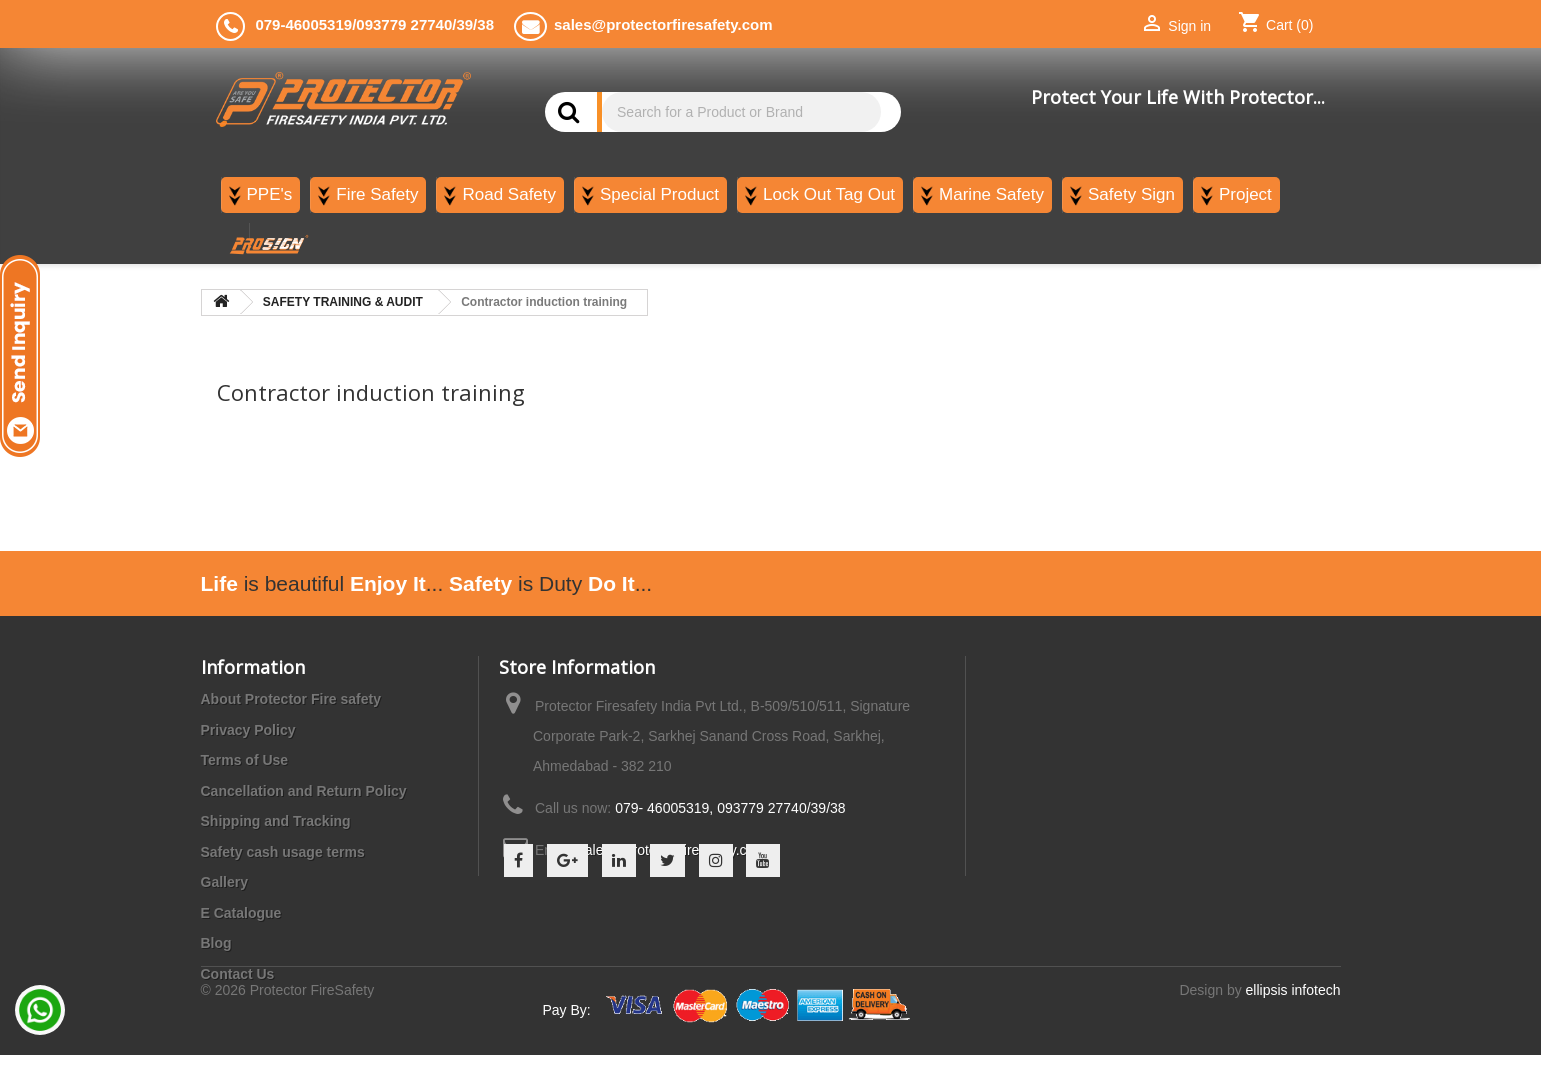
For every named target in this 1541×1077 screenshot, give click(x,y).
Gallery (224, 882)
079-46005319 (303, 24)
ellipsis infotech (1293, 1012)
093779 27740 (404, 24)
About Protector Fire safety (291, 699)
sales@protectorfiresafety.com (672, 850)
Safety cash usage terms (283, 852)
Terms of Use (245, 760)
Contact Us (238, 974)
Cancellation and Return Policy (304, 791)
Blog (216, 943)
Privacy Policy (248, 730)
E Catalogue (241, 913)
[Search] (741, 112)
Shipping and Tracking (276, 821)
